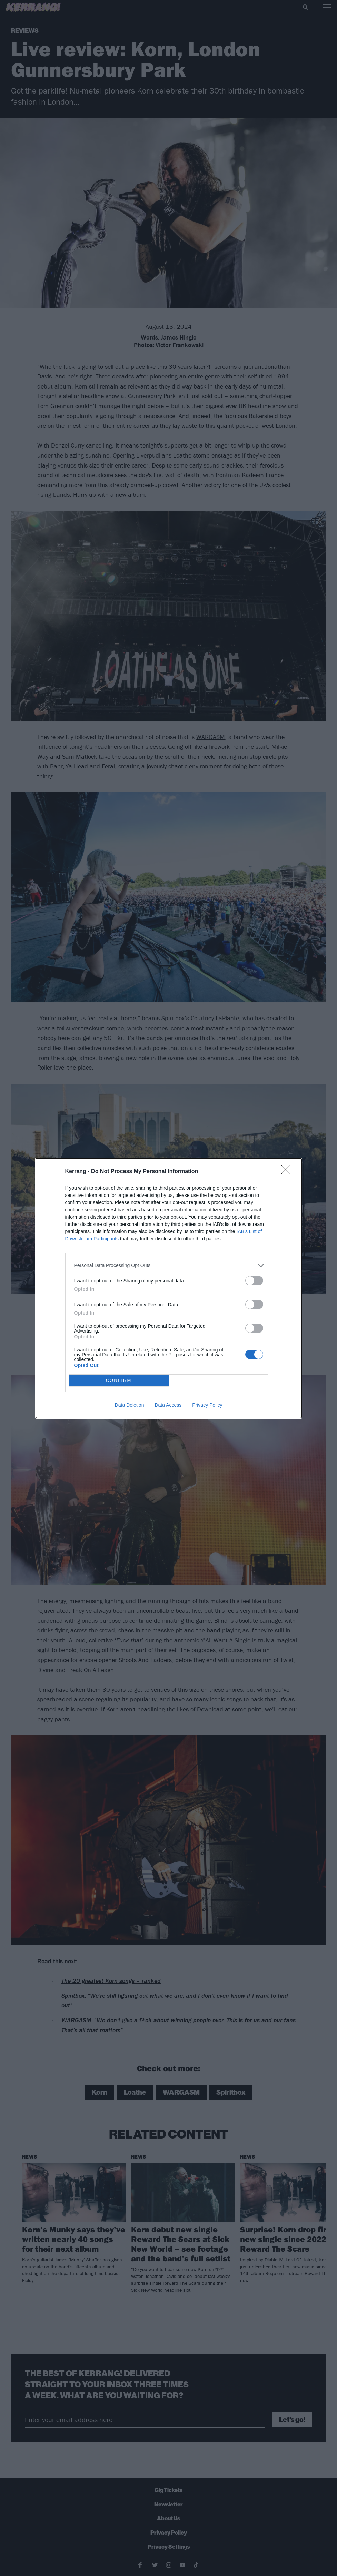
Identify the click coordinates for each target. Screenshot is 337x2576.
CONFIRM (119, 1380)
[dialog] (168, 1288)
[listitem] (168, 1265)
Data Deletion (129, 1405)
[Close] (288, 1171)
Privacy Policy (207, 1405)
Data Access (168, 1405)
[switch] (254, 1280)
